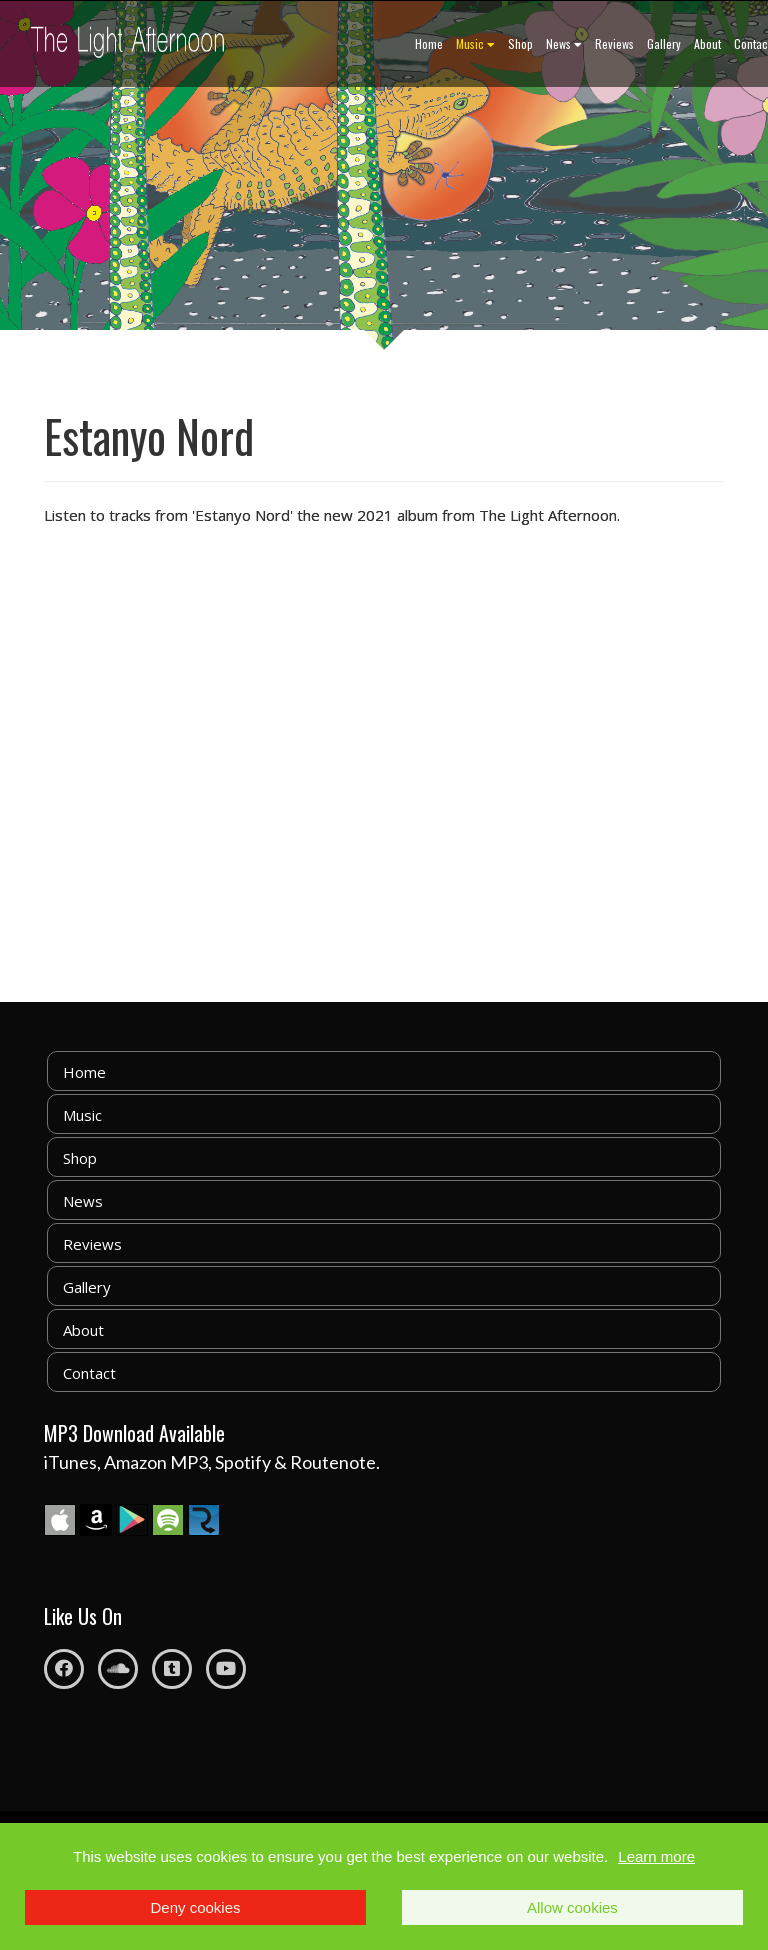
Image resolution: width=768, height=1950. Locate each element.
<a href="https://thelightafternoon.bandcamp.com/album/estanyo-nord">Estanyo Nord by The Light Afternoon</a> (244, 752)
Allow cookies (572, 1907)
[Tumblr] (172, 1669)
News (564, 43)
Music (475, 43)
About (707, 43)
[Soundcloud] (118, 1669)
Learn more (656, 1856)
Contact (89, 1373)
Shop (520, 43)
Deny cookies (196, 1907)
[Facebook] (64, 1669)
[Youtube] (226, 1669)
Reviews (614, 43)
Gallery (664, 43)
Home (429, 43)
